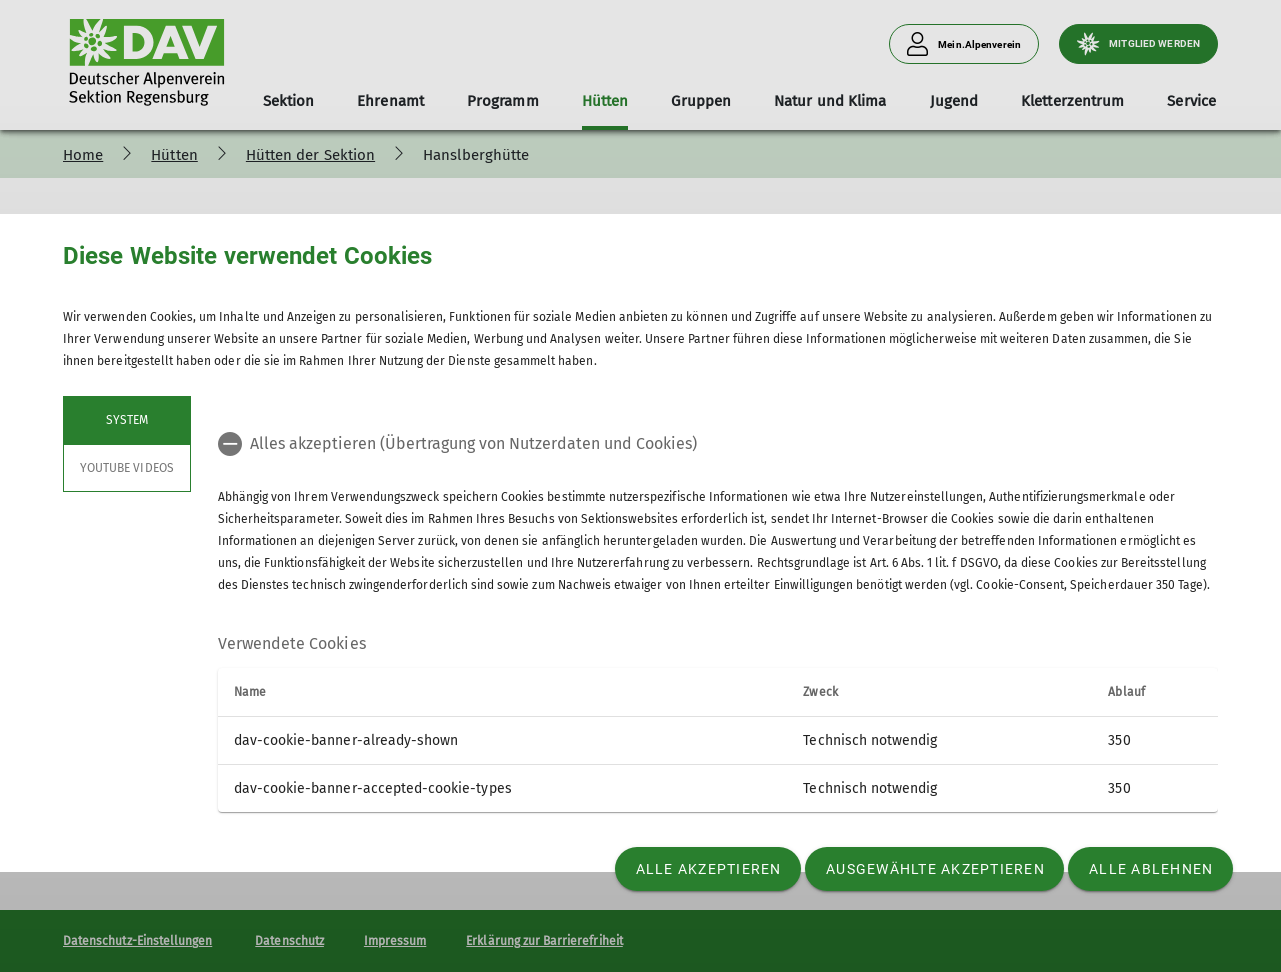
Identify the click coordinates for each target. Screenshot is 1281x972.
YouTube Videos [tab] (127, 468)
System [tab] (127, 420)
